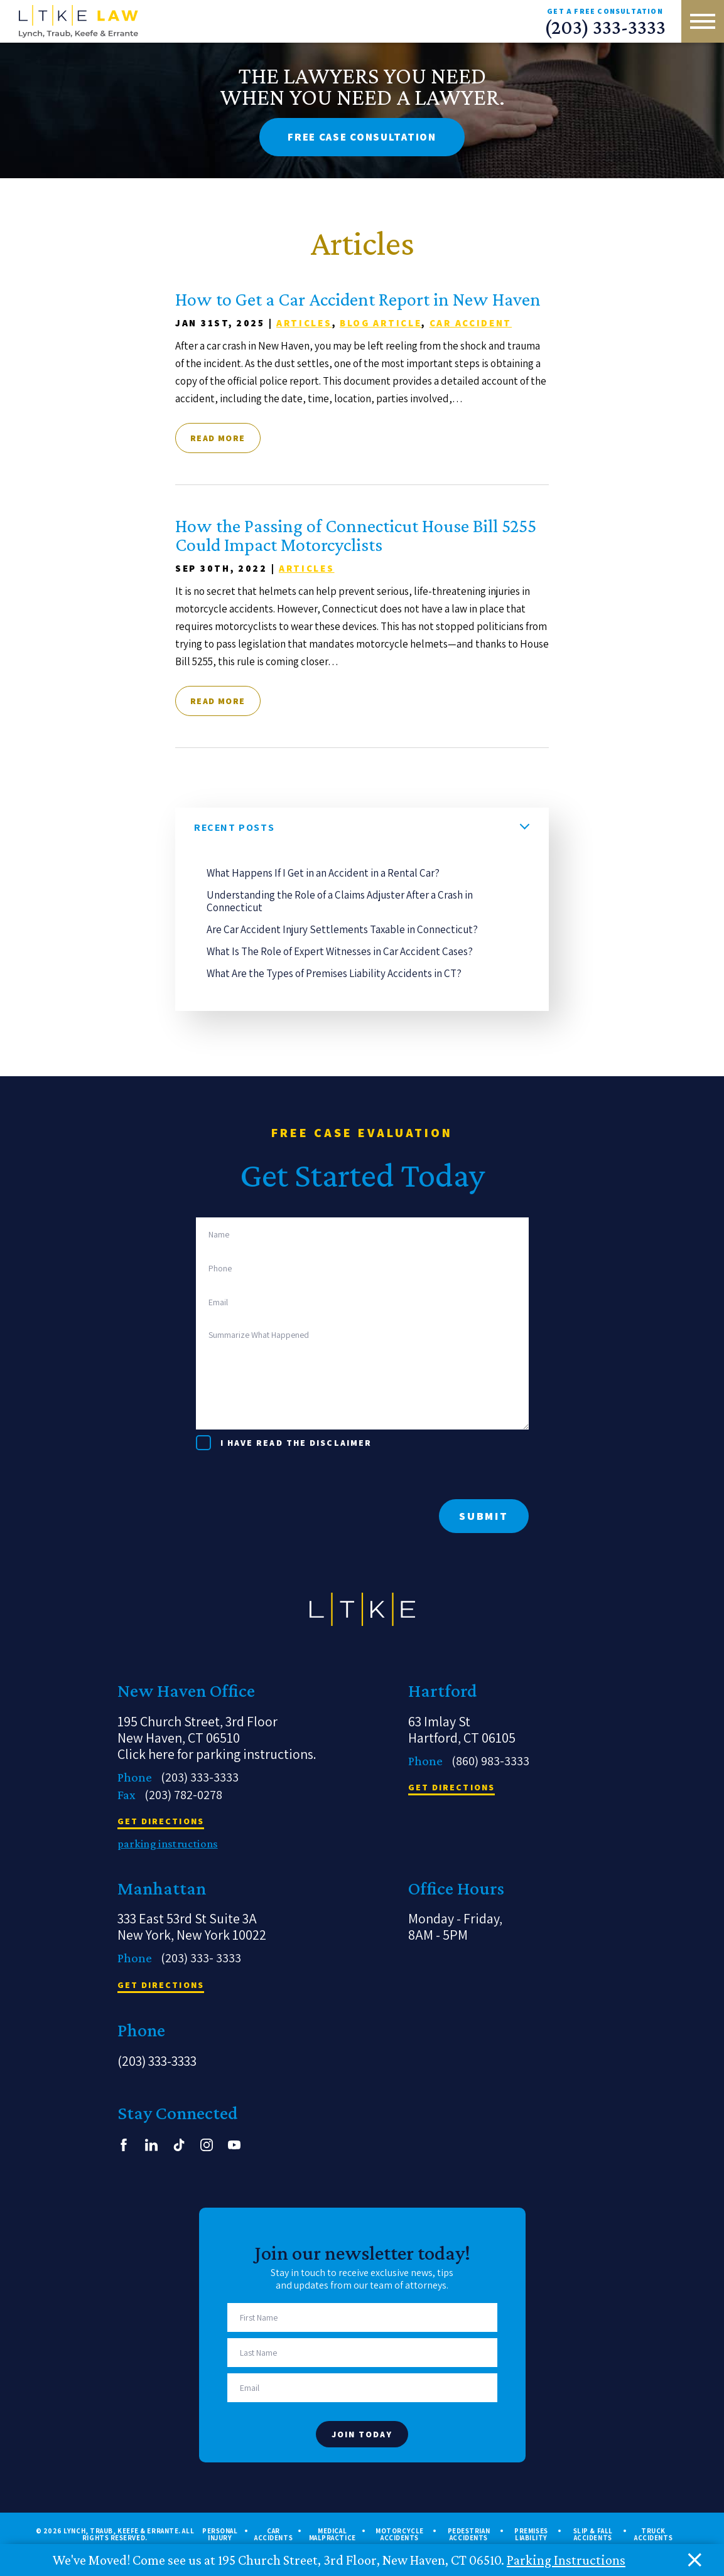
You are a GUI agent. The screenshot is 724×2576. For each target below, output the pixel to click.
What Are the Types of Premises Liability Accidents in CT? (334, 973)
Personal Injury (219, 2534)
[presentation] (291, 1474)
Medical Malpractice (332, 2534)
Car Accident (471, 323)
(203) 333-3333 (605, 27)
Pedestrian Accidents (469, 2534)
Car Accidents (273, 2534)
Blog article (380, 323)
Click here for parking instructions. (216, 1754)
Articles (304, 323)
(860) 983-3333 (490, 1761)
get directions (160, 1822)
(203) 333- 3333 (201, 1958)
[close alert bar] (695, 2560)
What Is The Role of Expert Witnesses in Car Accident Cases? (340, 951)
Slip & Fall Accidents (593, 2534)
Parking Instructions (566, 2560)
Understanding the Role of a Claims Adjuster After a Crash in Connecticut (340, 901)
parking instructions (167, 1843)
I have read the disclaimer (296, 1442)
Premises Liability (531, 2534)
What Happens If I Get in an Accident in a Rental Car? (323, 873)
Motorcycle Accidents (400, 2534)
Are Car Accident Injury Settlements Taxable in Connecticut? (342, 929)
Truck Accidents (653, 2534)
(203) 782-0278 (183, 1795)
